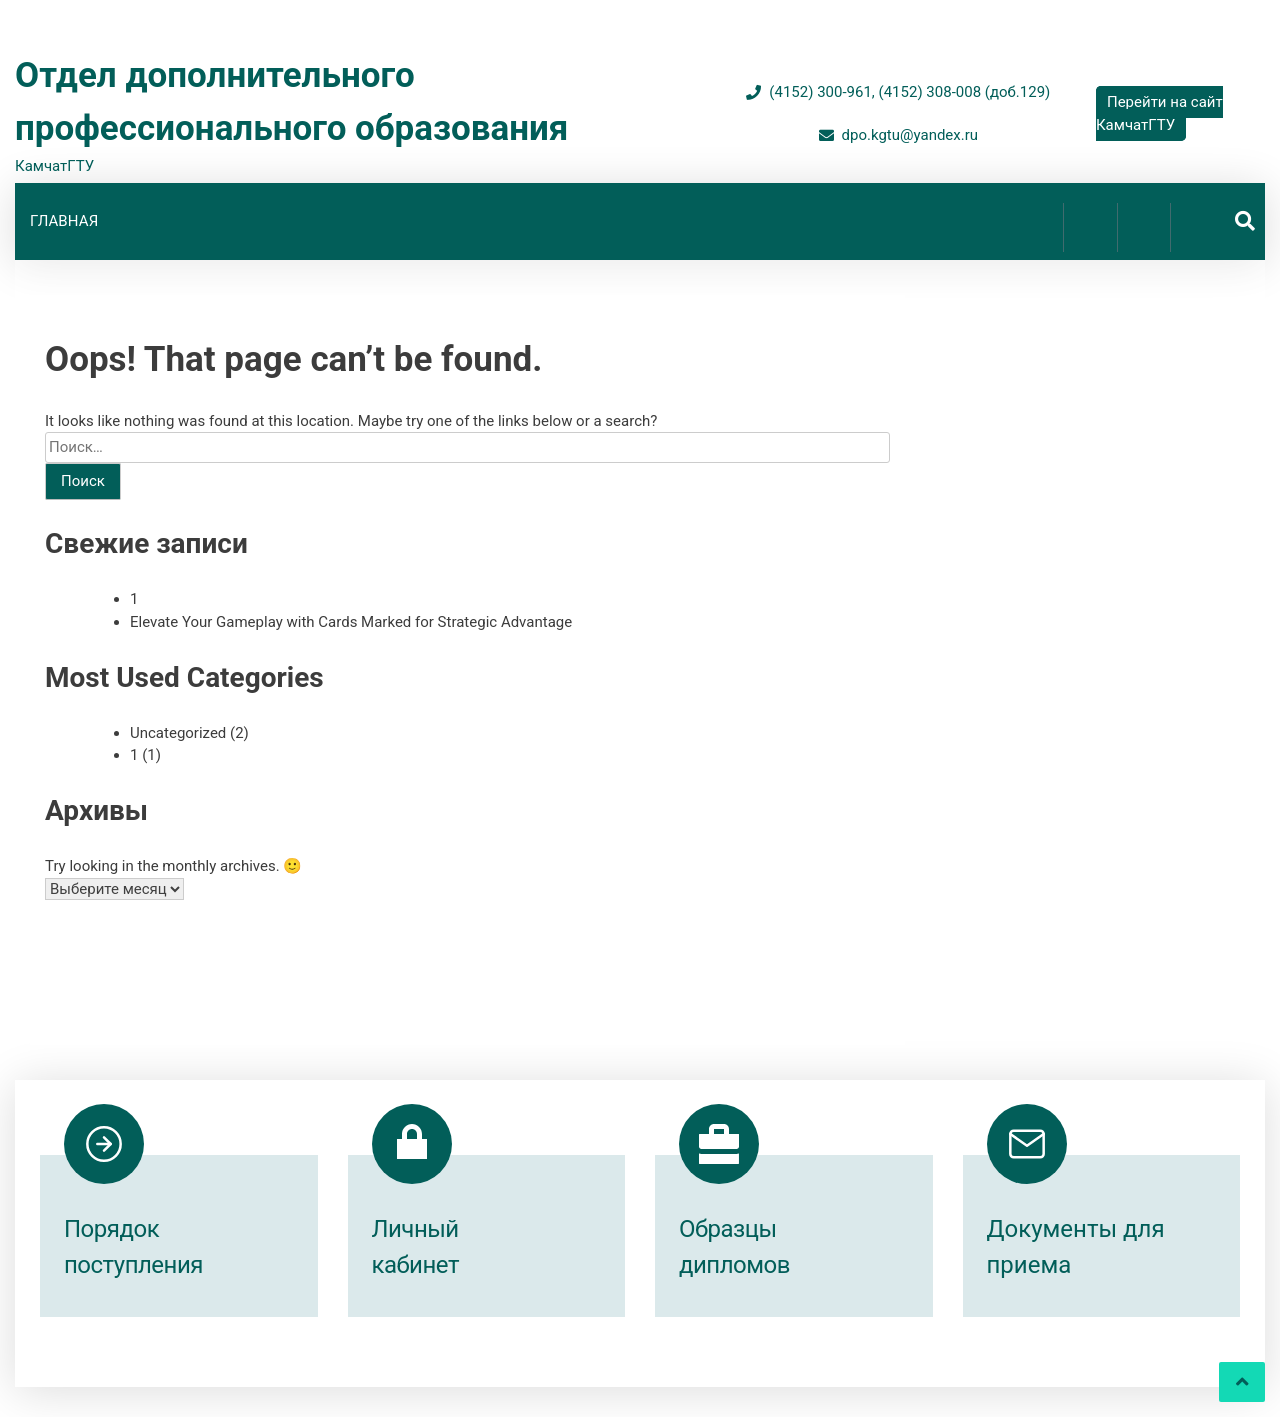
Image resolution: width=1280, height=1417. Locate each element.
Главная (64, 222)
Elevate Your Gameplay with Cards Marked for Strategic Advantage (351, 622)
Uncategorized (178, 733)
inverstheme (824, 1366)
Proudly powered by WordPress (516, 1366)
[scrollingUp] (1242, 1382)
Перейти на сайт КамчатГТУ (1159, 113)
